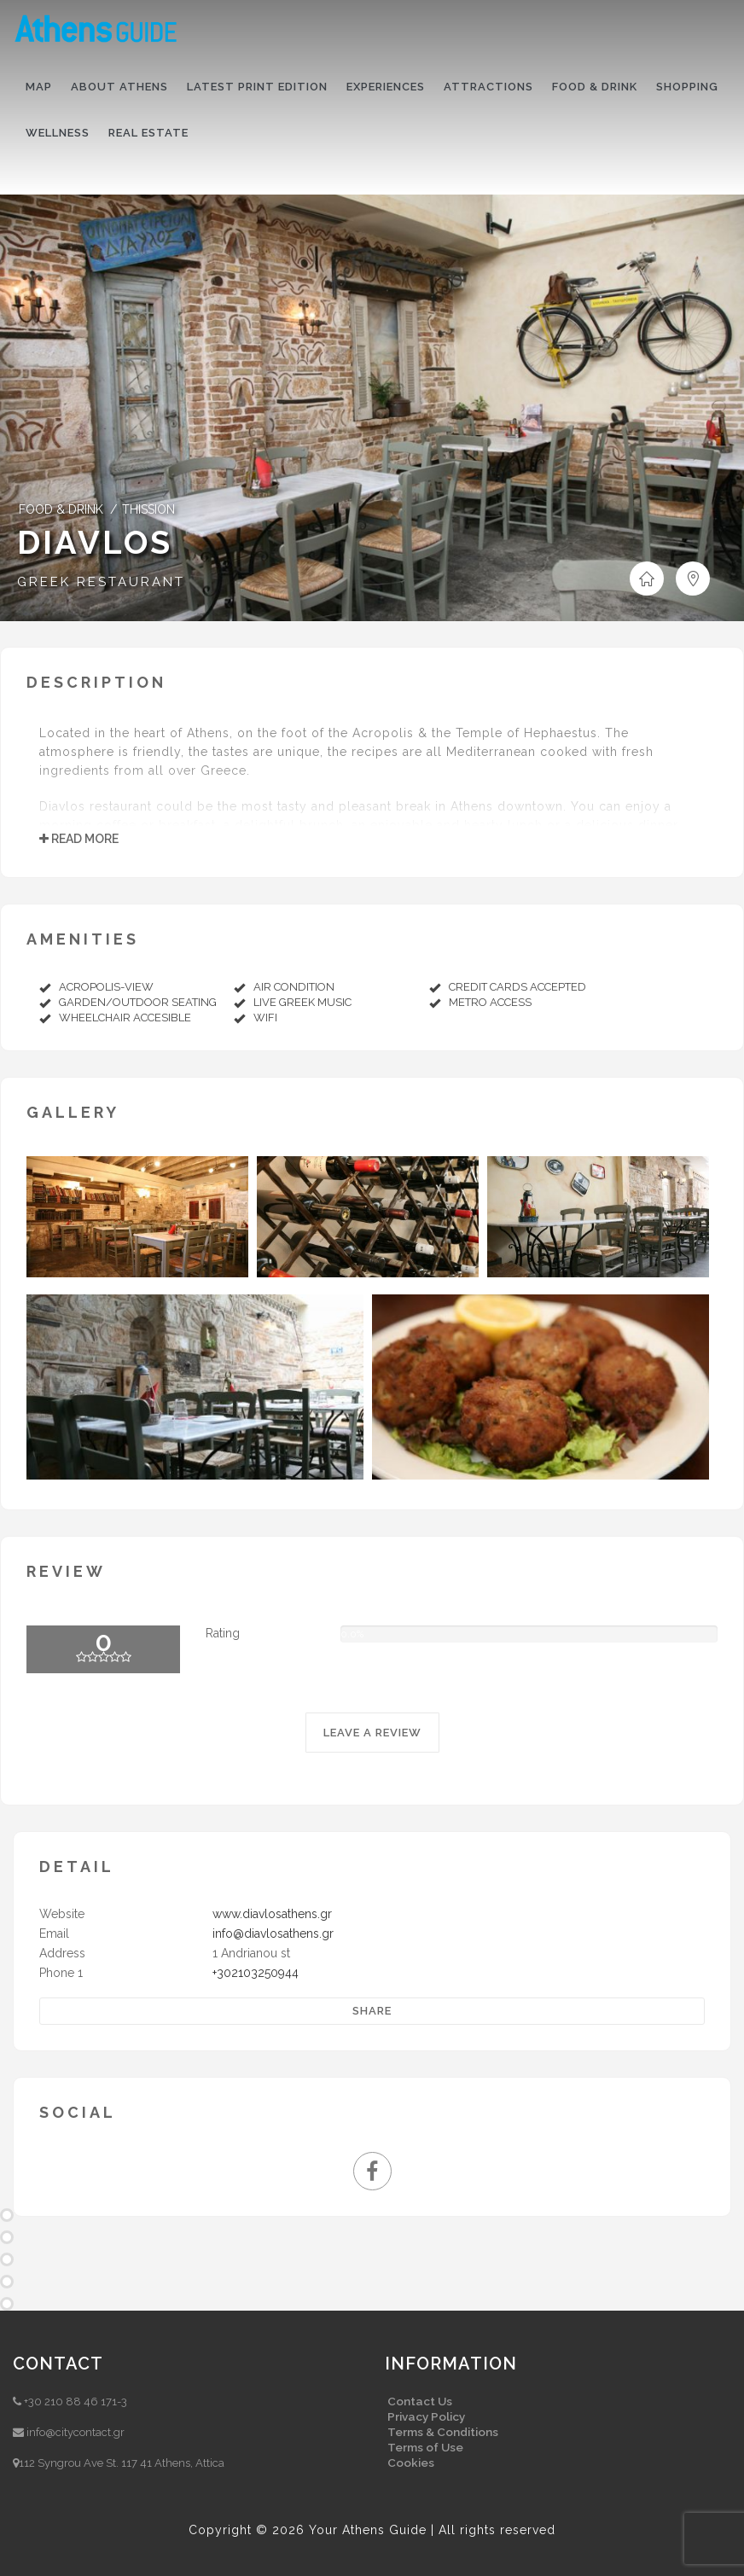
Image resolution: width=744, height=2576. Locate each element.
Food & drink (594, 86)
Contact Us (419, 2401)
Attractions (488, 86)
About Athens (119, 86)
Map (39, 86)
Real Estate (148, 132)
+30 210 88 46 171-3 (75, 2401)
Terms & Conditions (442, 2432)
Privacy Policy (426, 2416)
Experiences (385, 86)
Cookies (410, 2462)
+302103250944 (255, 1973)
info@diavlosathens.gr (273, 1933)
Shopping (687, 86)
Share (372, 2010)
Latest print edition (257, 86)
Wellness (58, 132)
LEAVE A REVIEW (372, 1732)
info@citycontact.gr (75, 2432)
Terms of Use (425, 2447)
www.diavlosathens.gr (272, 1914)
